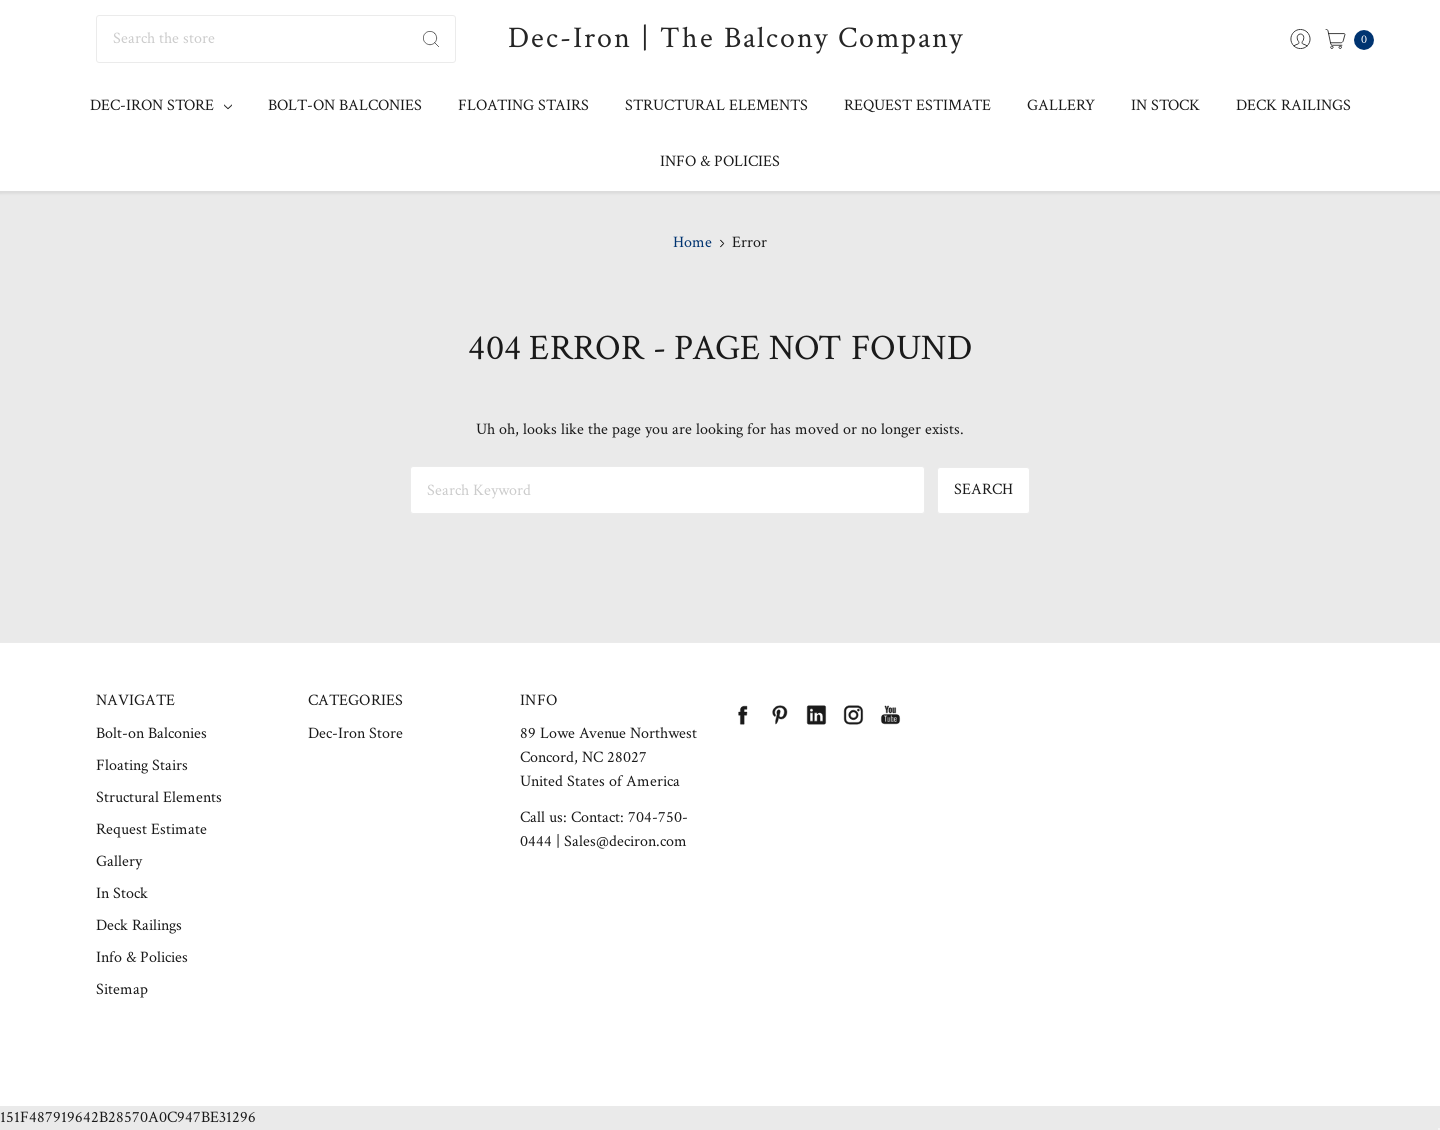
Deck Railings (1293, 105)
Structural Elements (716, 105)
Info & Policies (720, 161)
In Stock (1165, 105)
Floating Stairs (523, 105)
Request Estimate (917, 105)
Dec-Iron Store (161, 105)
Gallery (1061, 105)
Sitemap (122, 989)
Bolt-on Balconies (345, 105)
